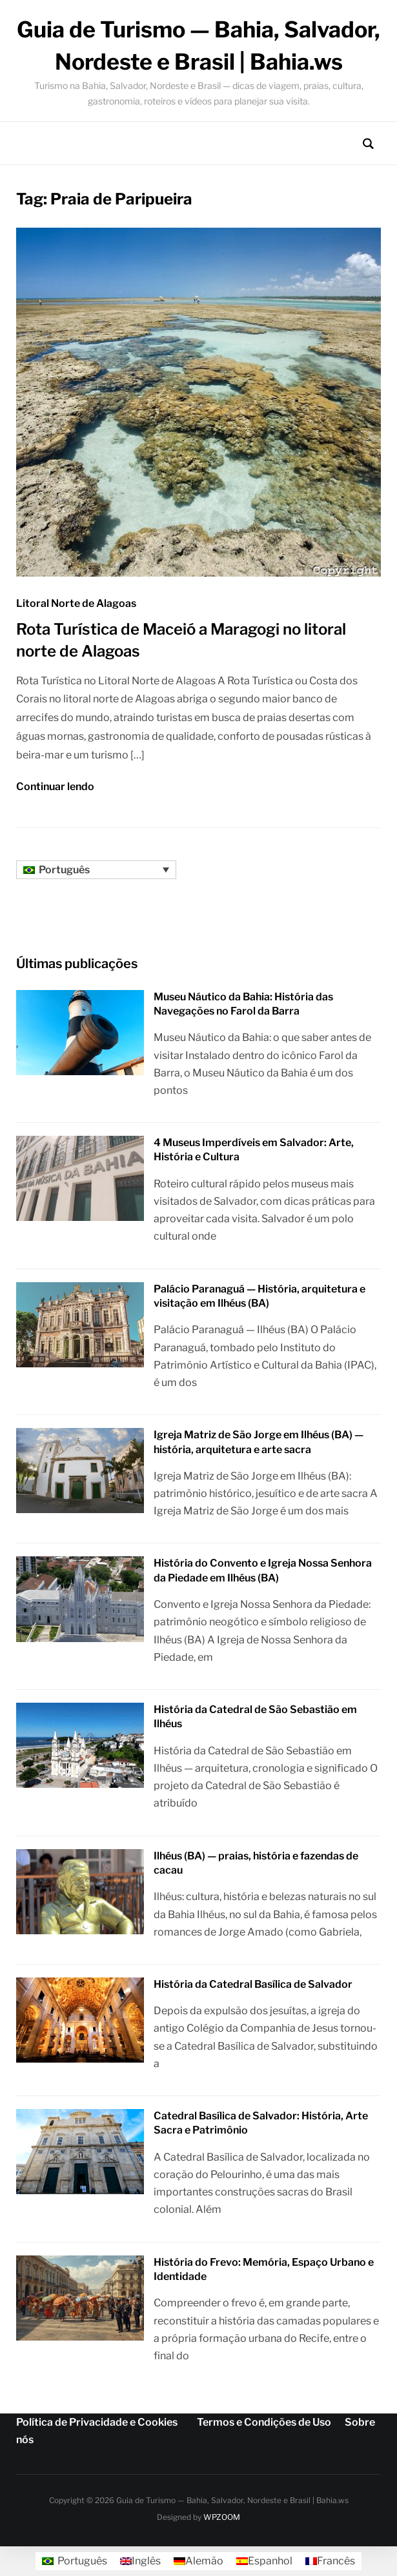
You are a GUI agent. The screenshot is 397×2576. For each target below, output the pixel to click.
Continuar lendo (55, 786)
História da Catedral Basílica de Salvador (253, 1984)
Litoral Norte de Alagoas (76, 603)
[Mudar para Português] (75, 2561)
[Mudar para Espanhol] (264, 2561)
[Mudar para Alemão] (198, 2561)
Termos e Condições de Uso (264, 2422)
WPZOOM (221, 2517)
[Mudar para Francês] (330, 2561)
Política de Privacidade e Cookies (97, 2422)
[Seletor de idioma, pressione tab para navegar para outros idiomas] (96, 869)
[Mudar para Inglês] (140, 2561)
